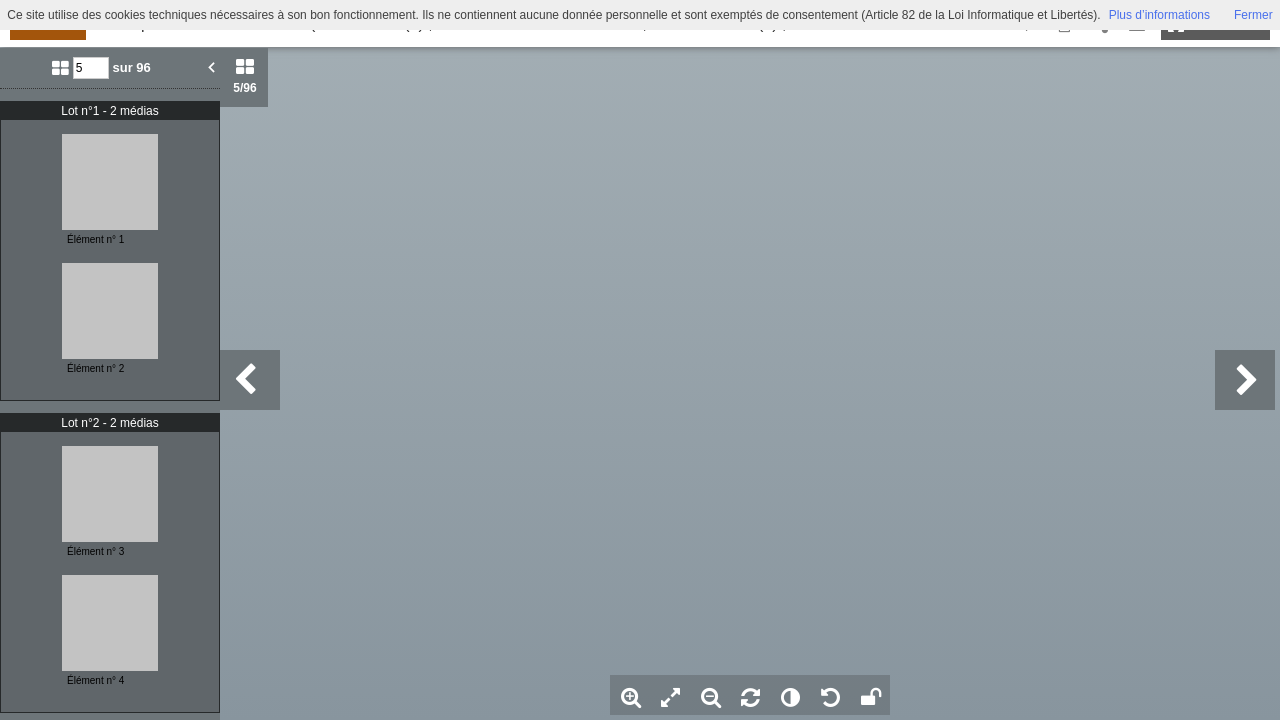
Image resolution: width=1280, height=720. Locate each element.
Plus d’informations (1159, 15)
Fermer (1253, 15)
